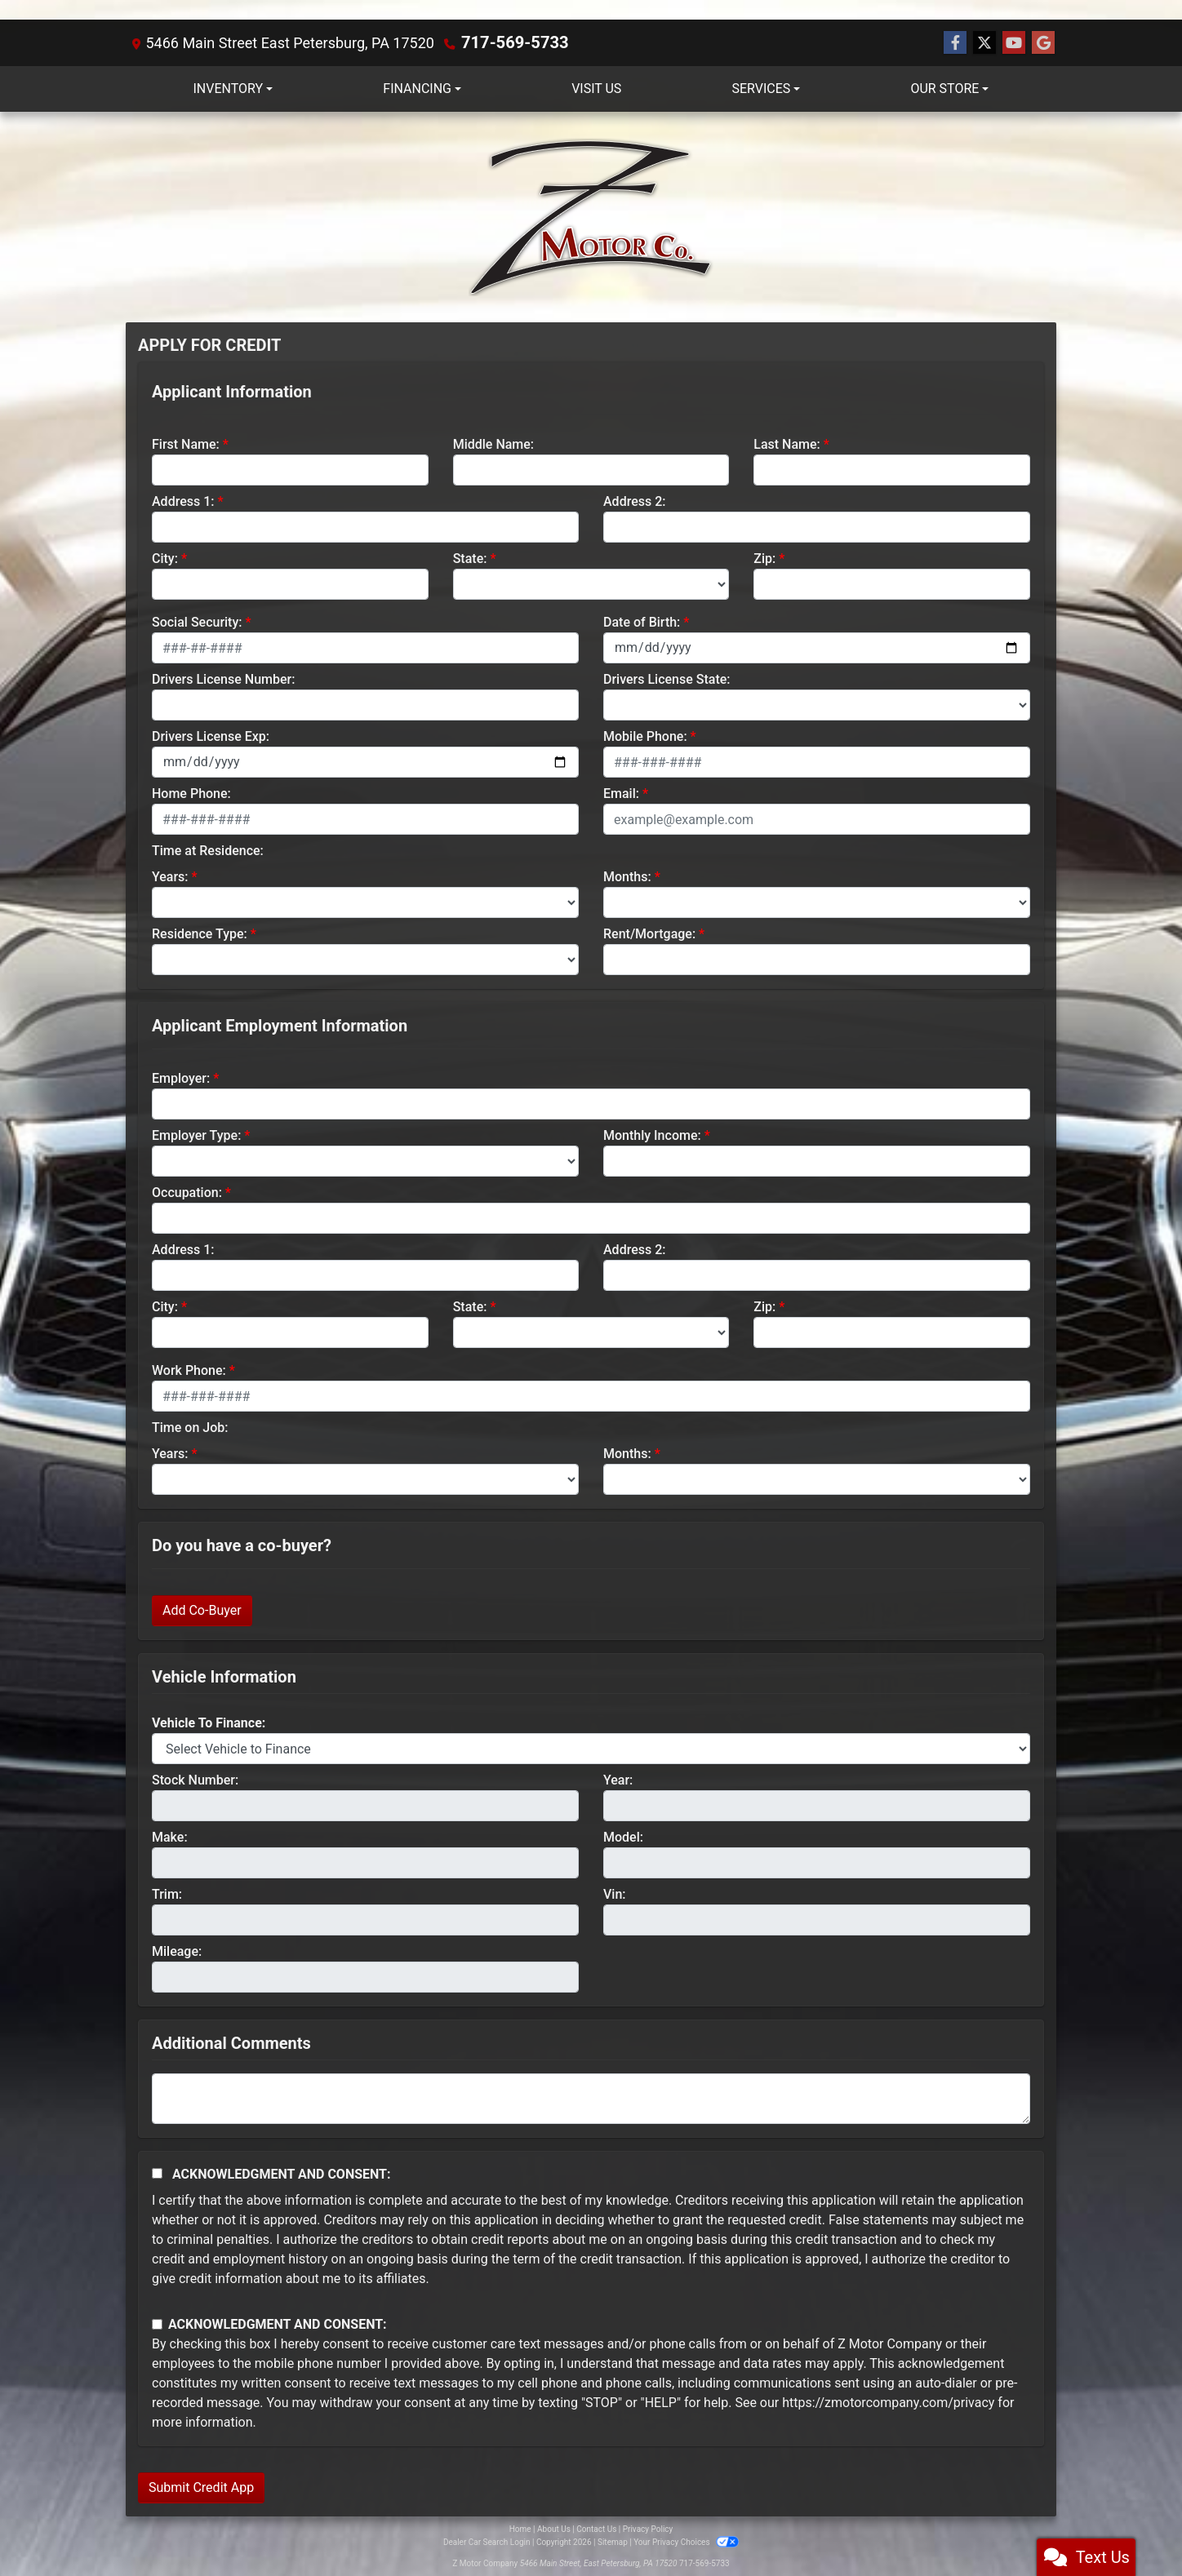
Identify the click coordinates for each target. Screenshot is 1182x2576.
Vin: (614, 1893)
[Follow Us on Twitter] (984, 42)
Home (520, 2528)
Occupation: (187, 1191)
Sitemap (613, 2541)
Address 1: (183, 500)
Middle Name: (493, 443)
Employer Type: (196, 1134)
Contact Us (596, 2528)
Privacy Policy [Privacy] (648, 2528)
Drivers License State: (667, 678)
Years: (170, 876)
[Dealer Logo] (591, 216)
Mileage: (177, 1950)
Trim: (167, 1893)
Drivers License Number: (223, 678)
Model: (623, 1836)
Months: (627, 876)
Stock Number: (195, 1779)
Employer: (181, 1077)
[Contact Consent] (157, 2323)
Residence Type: (199, 933)
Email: (621, 792)
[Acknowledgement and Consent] (157, 2172)
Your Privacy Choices (686, 2541)
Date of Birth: (641, 621)
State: (470, 557)
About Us (554, 2528)
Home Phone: (191, 792)
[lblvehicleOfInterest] (591, 1747)
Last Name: (786, 443)
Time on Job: (190, 1426)
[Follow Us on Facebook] (955, 42)
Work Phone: (189, 1369)
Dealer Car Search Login (487, 2541)
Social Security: (197, 621)
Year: (618, 1779)
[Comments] (591, 2098)
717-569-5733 (509, 42)
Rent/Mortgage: (649, 933)
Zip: (764, 557)
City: (165, 557)
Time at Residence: (208, 850)
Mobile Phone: (645, 735)
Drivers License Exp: (210, 735)
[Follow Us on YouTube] (1013, 42)
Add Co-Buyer (202, 1609)
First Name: (186, 443)
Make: (170, 1836)
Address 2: (634, 500)
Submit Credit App (201, 2486)
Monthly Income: (652, 1134)
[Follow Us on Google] (1043, 42)
